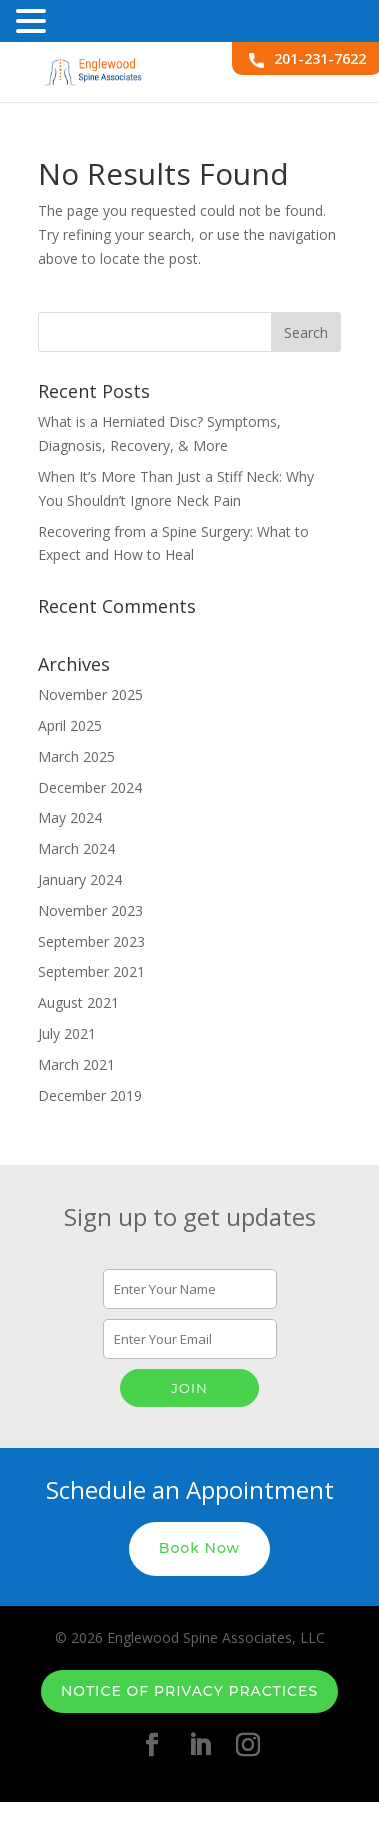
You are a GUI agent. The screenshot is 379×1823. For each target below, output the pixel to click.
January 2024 (80, 879)
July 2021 (67, 1033)
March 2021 (76, 1064)
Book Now (199, 1548)
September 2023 (91, 941)
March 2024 (76, 848)
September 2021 (91, 971)
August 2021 (78, 1002)
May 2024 (70, 817)
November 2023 (90, 910)
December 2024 (90, 787)
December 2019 (90, 1095)
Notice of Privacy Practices (189, 1691)
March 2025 (76, 756)
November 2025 (90, 694)
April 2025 (70, 725)
